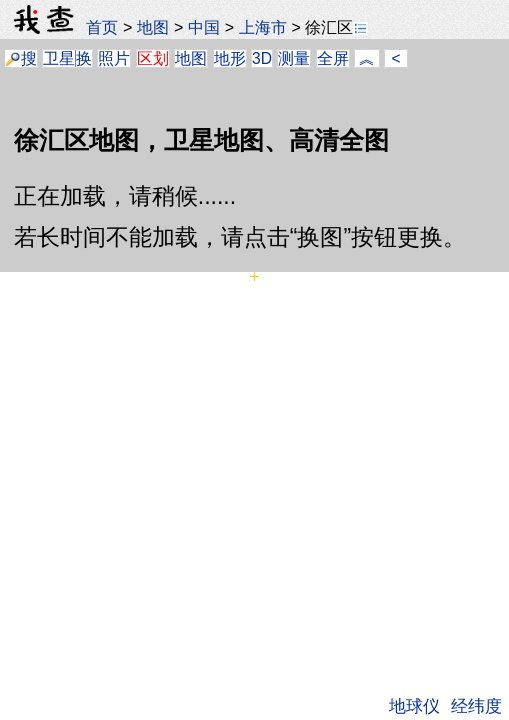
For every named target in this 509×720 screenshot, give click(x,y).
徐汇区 (336, 27)
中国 (204, 27)
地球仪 (414, 706)
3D (262, 58)
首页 (102, 27)
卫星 (59, 58)
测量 (294, 58)
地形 (230, 58)
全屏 (333, 58)
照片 (114, 58)
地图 (153, 27)
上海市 (263, 27)
